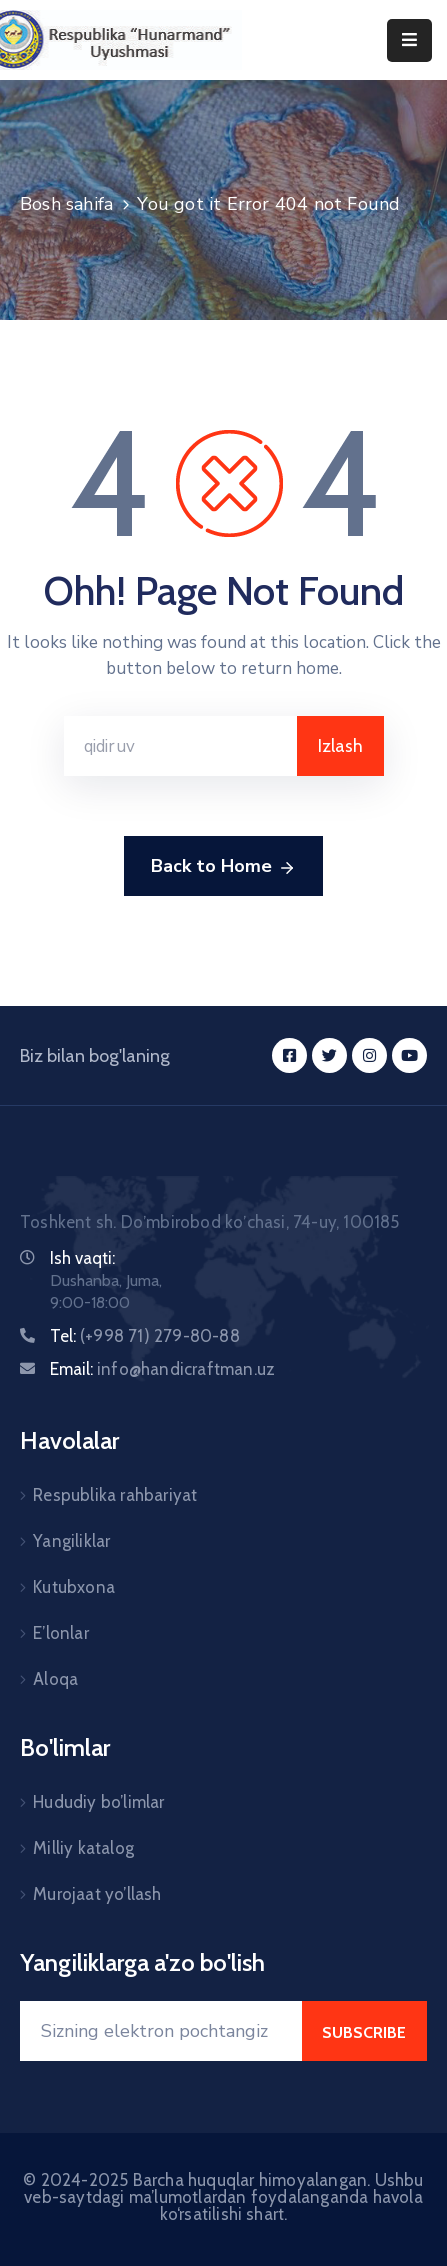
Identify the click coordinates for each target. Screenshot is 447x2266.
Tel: (145, 1336)
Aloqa (55, 1679)
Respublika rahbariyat (115, 1495)
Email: (162, 1369)
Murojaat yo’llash (97, 1894)
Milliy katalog (83, 1848)
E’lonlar (61, 1633)
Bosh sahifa (66, 204)
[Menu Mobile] (409, 40)
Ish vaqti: (82, 1258)
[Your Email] (161, 2031)
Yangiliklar (71, 1541)
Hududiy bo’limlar (98, 1802)
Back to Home (223, 867)
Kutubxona (74, 1587)
